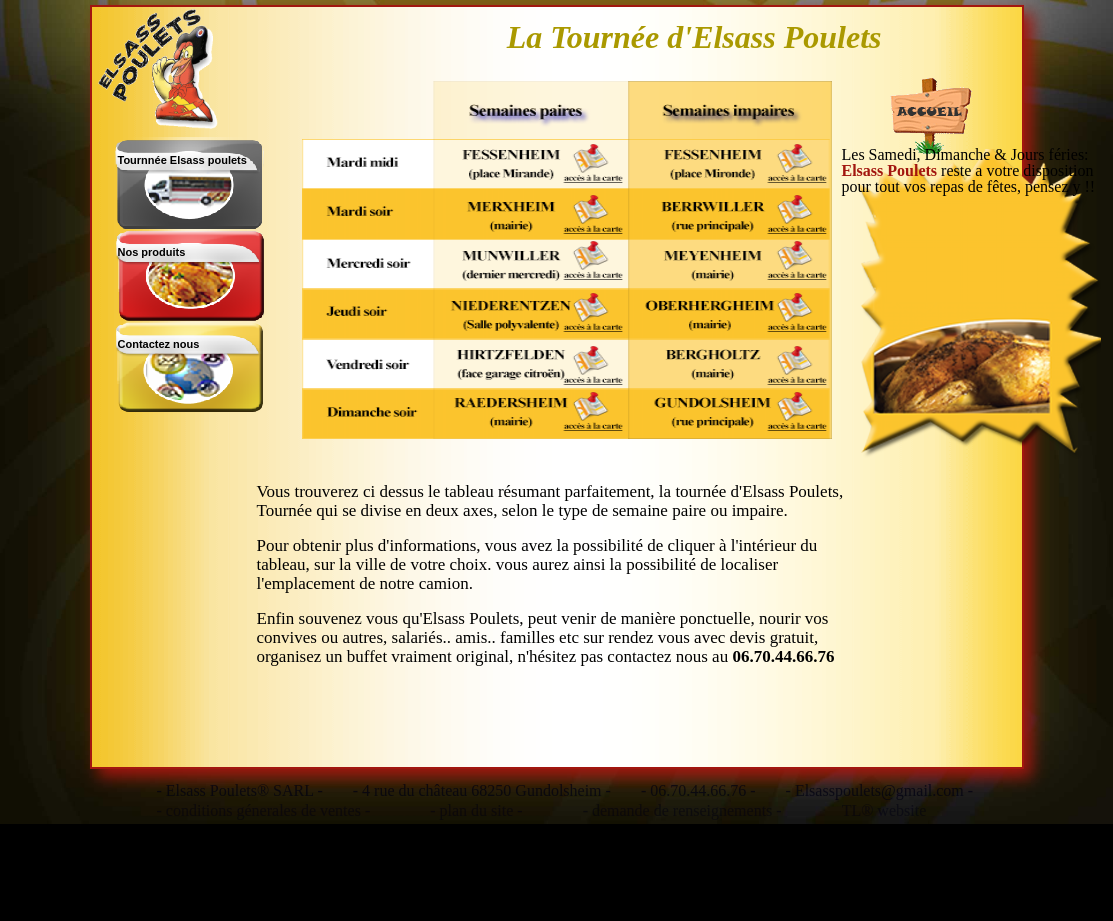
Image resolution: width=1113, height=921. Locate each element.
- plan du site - (476, 811)
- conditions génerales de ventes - (264, 811)
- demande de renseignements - (682, 811)
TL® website (884, 811)
